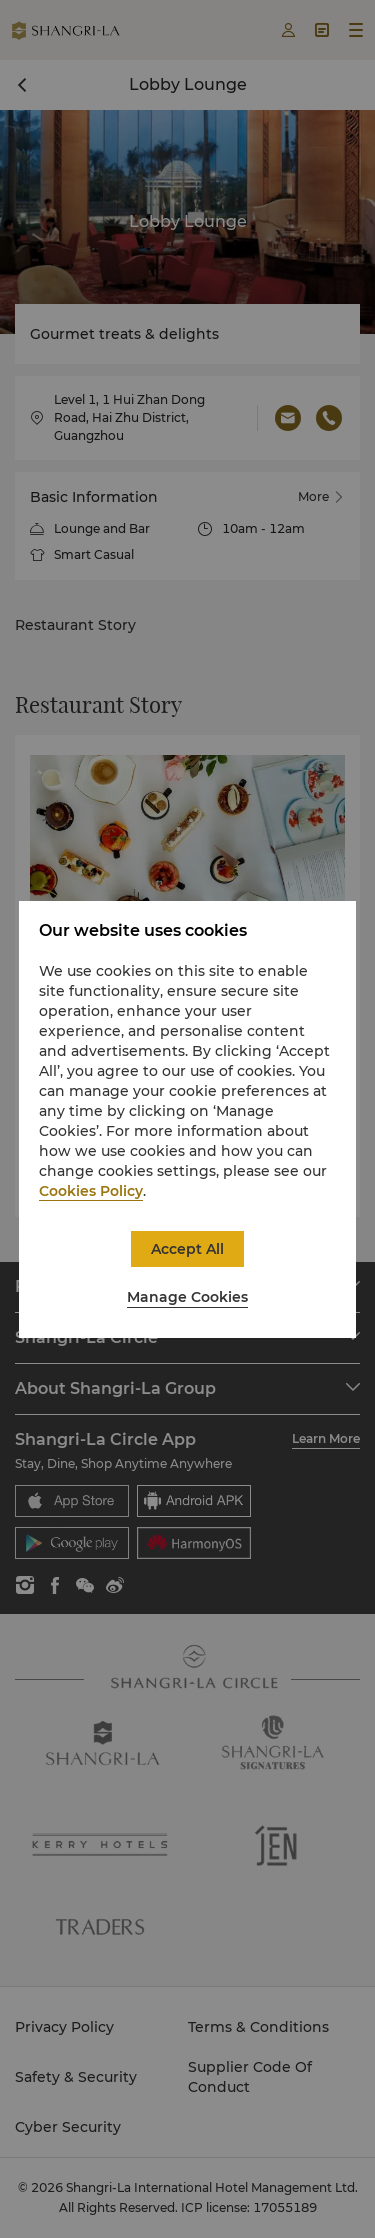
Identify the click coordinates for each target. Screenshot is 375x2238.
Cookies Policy (91, 1191)
